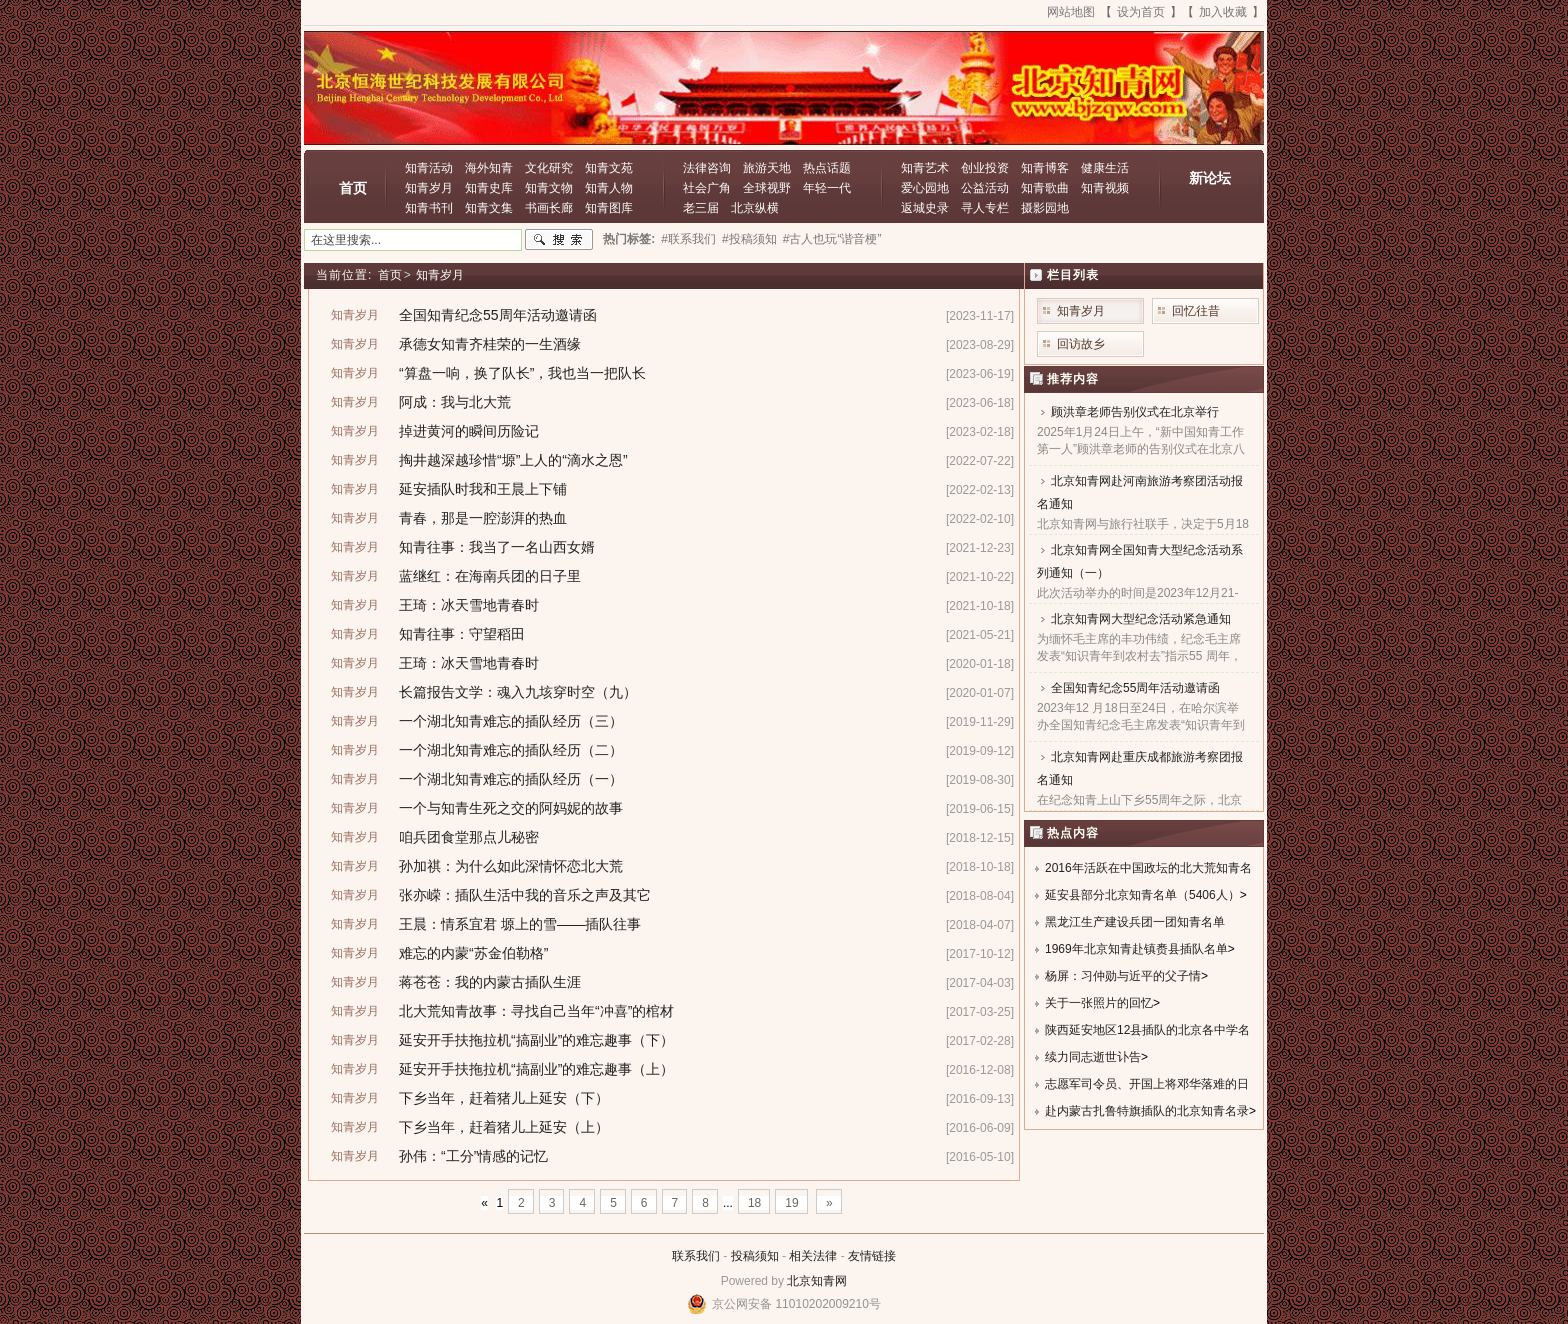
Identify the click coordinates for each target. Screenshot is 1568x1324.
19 (791, 1203)
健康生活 (1105, 168)
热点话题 (827, 168)
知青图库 (609, 208)
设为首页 (1141, 12)
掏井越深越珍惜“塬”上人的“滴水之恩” (513, 460)
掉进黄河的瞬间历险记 (469, 431)
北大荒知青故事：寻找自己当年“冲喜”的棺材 (536, 1011)
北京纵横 (755, 208)
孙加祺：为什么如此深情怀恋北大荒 (511, 866)
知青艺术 (925, 168)
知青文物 (549, 188)
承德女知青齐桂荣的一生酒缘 (490, 344)
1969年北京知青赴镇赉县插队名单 (1136, 949)
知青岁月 (429, 188)
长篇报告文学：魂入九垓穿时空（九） (518, 692)
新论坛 (1210, 178)
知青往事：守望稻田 (462, 634)
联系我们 (696, 1256)
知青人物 (609, 188)
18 (754, 1203)
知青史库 (489, 188)
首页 (353, 188)
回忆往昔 (1196, 311)
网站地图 (1071, 12)
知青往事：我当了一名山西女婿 (497, 547)
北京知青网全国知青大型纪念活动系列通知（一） (1140, 561)
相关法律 (813, 1256)
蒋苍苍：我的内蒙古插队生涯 (490, 982)
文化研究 (549, 168)
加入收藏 (1223, 12)
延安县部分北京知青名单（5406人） (1142, 895)
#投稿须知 (749, 239)
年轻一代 (827, 188)
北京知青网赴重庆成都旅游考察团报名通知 (1140, 768)
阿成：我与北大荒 (455, 402)
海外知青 (489, 168)
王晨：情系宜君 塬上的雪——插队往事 (520, 924)
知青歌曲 (1045, 188)
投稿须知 (755, 1256)
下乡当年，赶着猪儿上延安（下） (504, 1098)
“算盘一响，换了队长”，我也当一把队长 (522, 373)
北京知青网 (817, 1281)
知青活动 (429, 168)
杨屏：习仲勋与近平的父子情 (1123, 976)
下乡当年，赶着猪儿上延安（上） (504, 1127)
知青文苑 (609, 168)
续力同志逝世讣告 (1093, 1057)
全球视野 (767, 188)
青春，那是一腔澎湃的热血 (483, 518)
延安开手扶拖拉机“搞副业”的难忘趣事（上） (536, 1069)
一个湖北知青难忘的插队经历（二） (511, 750)
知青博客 (1045, 168)
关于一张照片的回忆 (1099, 1003)
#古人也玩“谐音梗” (832, 239)
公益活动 (985, 188)
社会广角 (707, 188)
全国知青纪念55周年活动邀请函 (498, 315)
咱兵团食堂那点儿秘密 (469, 837)
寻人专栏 (985, 208)
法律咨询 (707, 168)
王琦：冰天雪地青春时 (469, 605)
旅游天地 (767, 168)
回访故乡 (1081, 344)
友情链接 (872, 1256)
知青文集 (489, 208)
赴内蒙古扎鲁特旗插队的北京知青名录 (1147, 1111)
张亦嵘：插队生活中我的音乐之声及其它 (525, 895)
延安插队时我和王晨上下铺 (483, 489)
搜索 (559, 240)
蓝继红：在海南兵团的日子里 (490, 576)
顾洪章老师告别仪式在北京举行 (1135, 412)
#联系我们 (688, 239)
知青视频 (1105, 188)
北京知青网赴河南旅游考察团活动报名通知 (1140, 492)
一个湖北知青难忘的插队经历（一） (511, 779)
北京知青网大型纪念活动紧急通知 (1141, 619)
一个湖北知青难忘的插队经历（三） (511, 721)
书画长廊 (549, 208)
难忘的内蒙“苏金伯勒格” (473, 953)
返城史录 (925, 208)
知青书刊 (429, 208)
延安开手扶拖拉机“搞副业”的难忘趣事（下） (536, 1040)
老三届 (701, 208)
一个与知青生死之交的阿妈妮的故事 (511, 808)
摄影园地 (1045, 208)
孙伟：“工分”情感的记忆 (473, 1156)
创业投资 (985, 168)
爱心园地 (925, 188)
